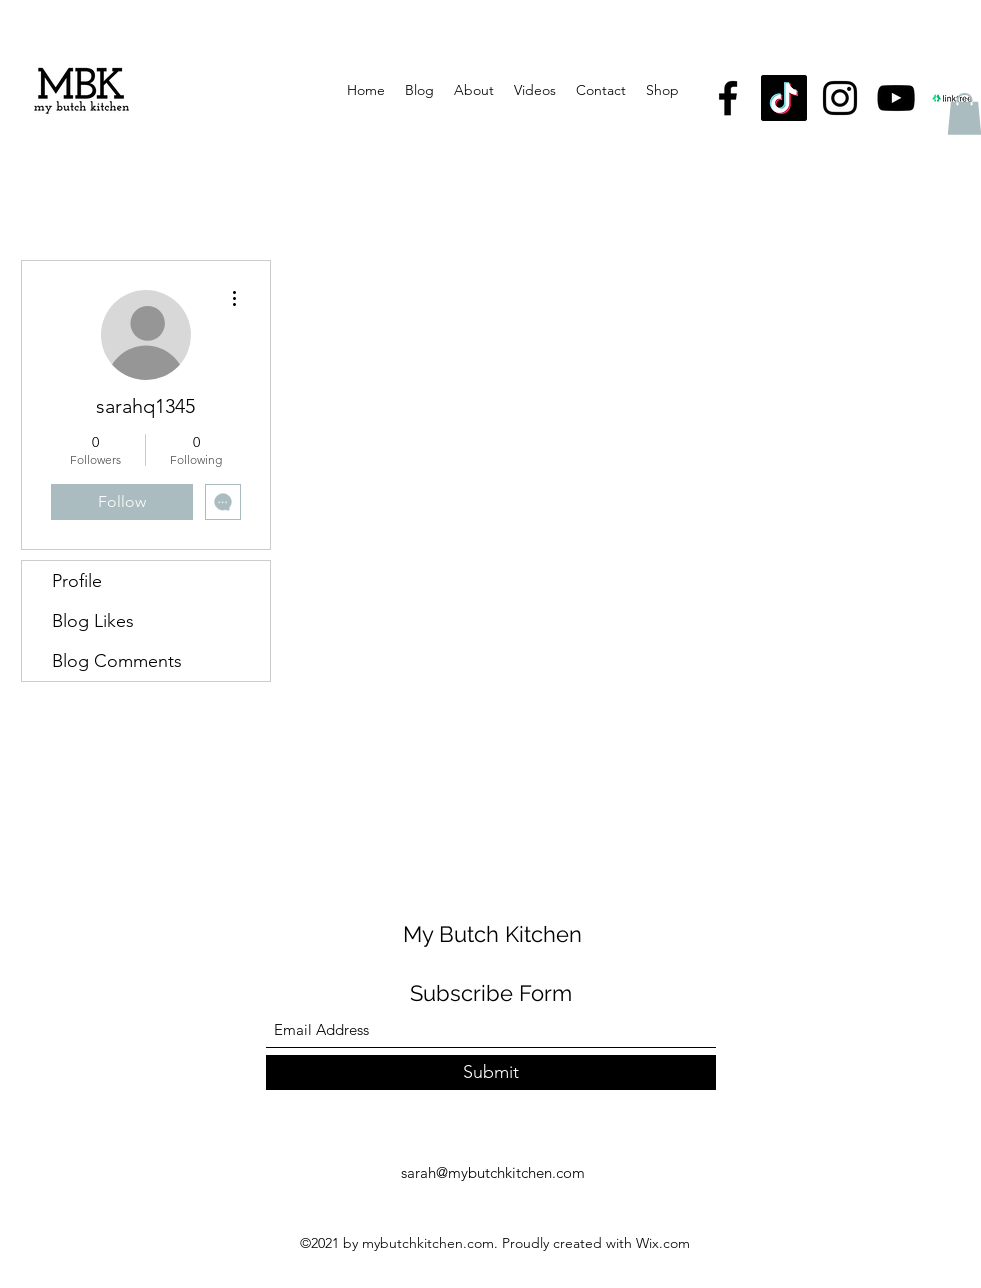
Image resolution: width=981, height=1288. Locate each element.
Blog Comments (117, 661)
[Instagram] (840, 98)
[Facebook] (728, 98)
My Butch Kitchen (492, 934)
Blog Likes (93, 621)
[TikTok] (784, 98)
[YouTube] (896, 98)
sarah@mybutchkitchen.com (493, 1172)
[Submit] (491, 1072)
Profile (77, 581)
